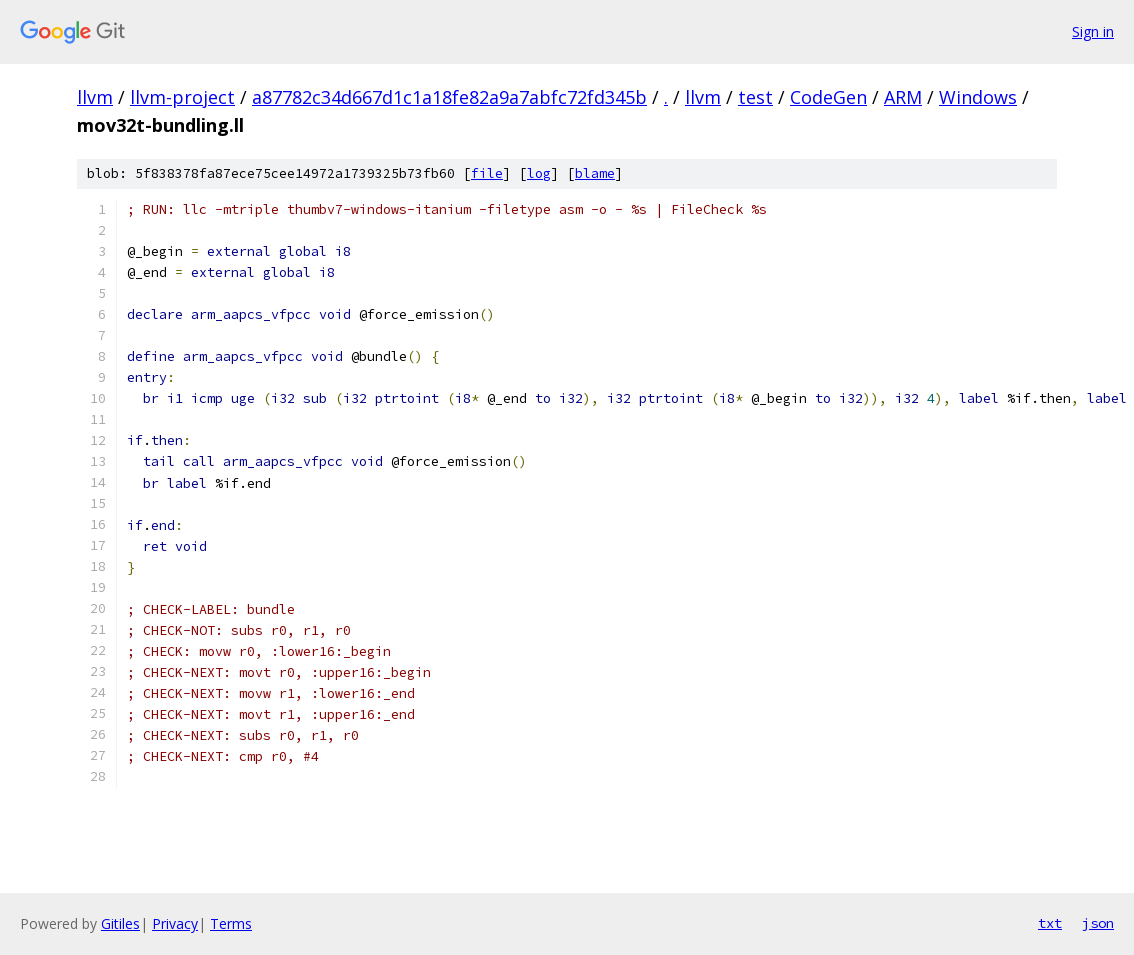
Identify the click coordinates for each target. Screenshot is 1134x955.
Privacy (175, 923)
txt (1050, 923)
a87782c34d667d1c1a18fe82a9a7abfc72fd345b (449, 97)
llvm (95, 97)
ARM (903, 97)
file (487, 173)
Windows (978, 97)
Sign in (1093, 31)
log (539, 173)
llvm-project (182, 97)
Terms (231, 923)
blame (595, 173)
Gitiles (120, 923)
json (1098, 923)
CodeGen (828, 97)
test (755, 97)
